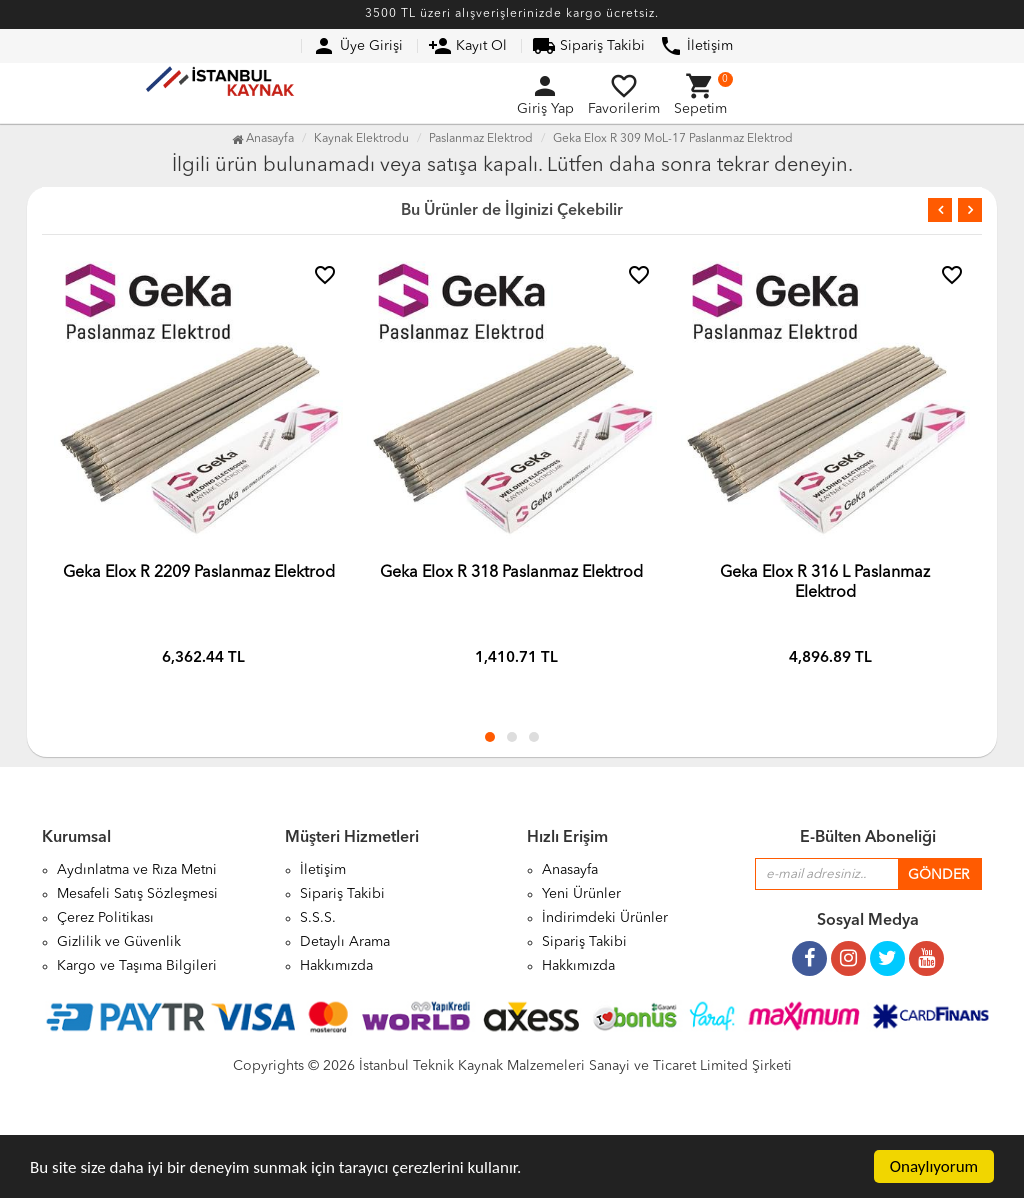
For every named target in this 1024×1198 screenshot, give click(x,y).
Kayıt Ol (467, 46)
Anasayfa (263, 139)
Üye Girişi (357, 46)
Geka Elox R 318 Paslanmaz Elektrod (511, 573)
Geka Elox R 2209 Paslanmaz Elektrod (199, 573)
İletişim (696, 46)
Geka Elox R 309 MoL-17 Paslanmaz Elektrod (673, 139)
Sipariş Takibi (588, 46)
